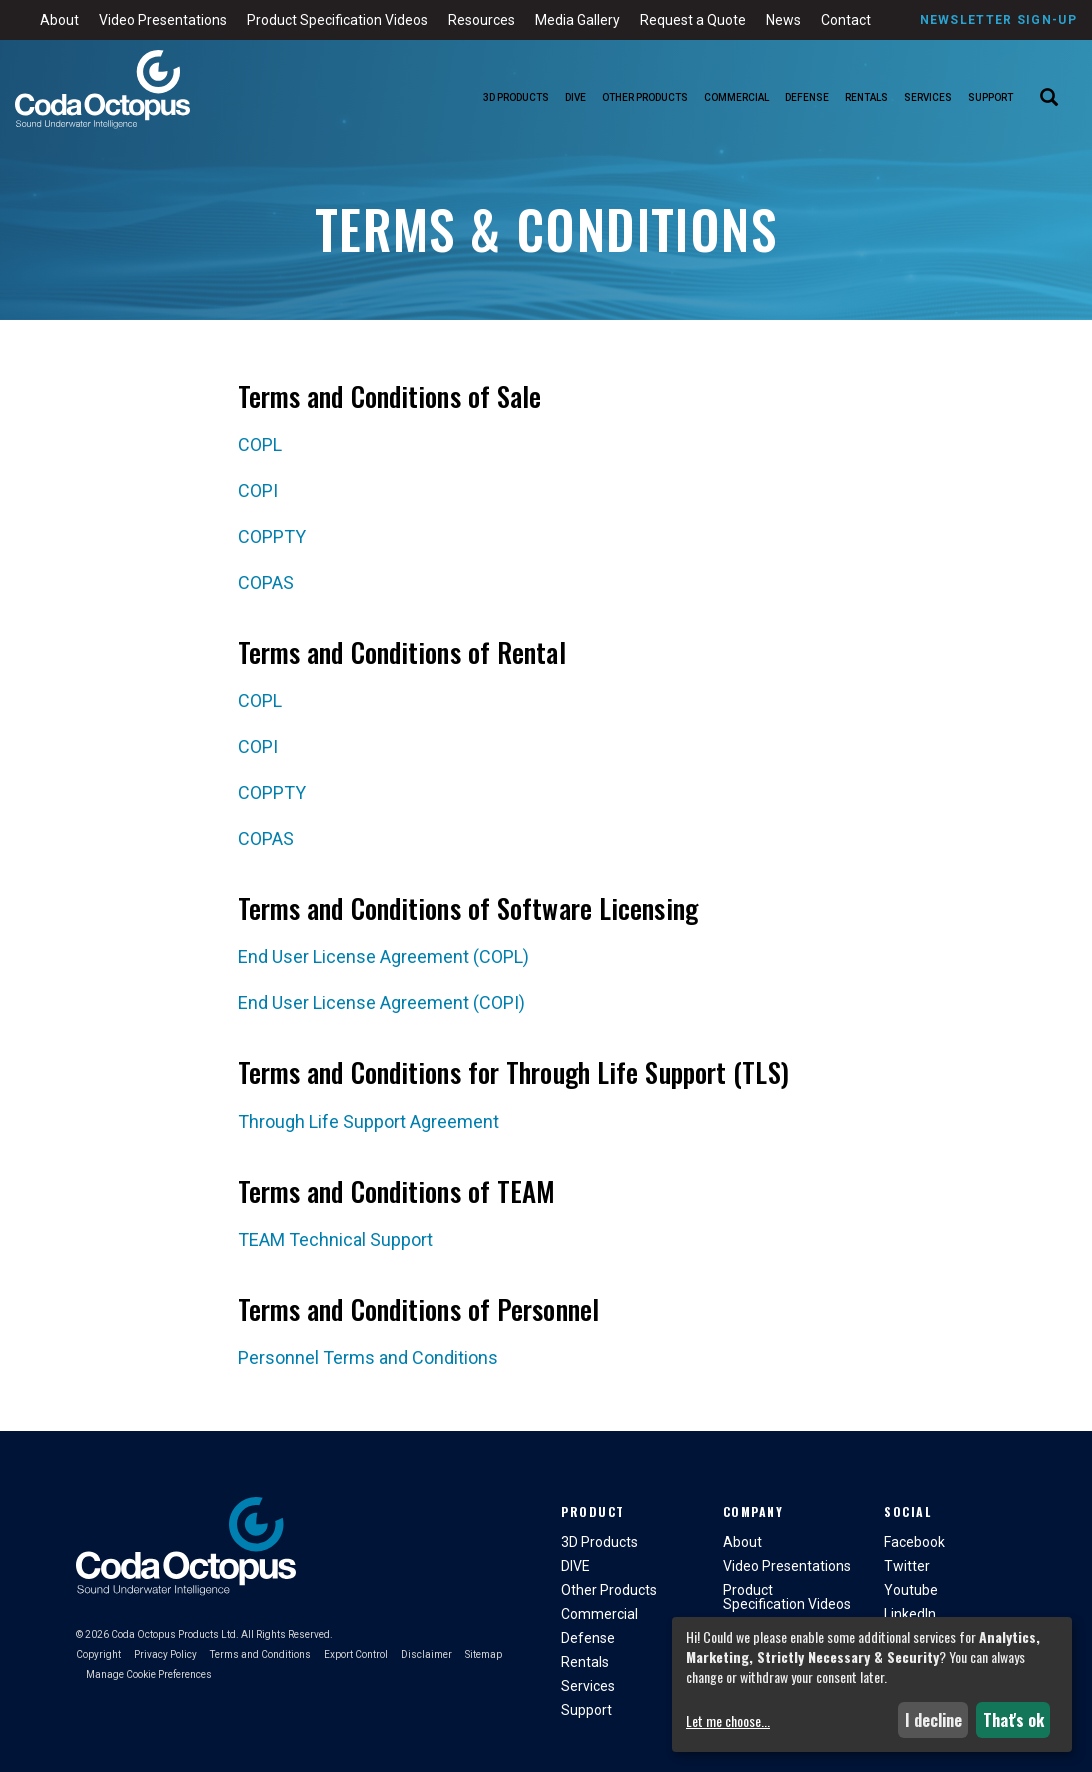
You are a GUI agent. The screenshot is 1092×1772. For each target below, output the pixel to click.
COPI (258, 490)
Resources (481, 20)
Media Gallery (577, 20)
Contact (846, 20)
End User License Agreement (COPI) (381, 1002)
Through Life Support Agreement (368, 1121)
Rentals (866, 97)
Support (990, 97)
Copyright (98, 1654)
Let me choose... (728, 1721)
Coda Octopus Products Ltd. (175, 1634)
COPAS (266, 582)
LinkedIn (910, 1614)
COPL (260, 444)
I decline (933, 1720)
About (59, 20)
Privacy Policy (165, 1654)
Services (928, 97)
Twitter (907, 1566)
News (783, 20)
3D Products (516, 97)
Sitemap (483, 1654)
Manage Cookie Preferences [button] (149, 1674)
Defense (807, 97)
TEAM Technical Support (335, 1239)
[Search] (1049, 99)
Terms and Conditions (260, 1654)
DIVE (575, 97)
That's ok (1013, 1720)
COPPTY (272, 536)
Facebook (914, 1542)
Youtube (911, 1590)
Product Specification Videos (337, 20)
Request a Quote (693, 20)
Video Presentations (163, 20)
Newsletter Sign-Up (998, 20)
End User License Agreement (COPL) (383, 956)
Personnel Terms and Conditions (368, 1357)
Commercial (736, 97)
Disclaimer (426, 1654)
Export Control (356, 1654)
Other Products (645, 97)
